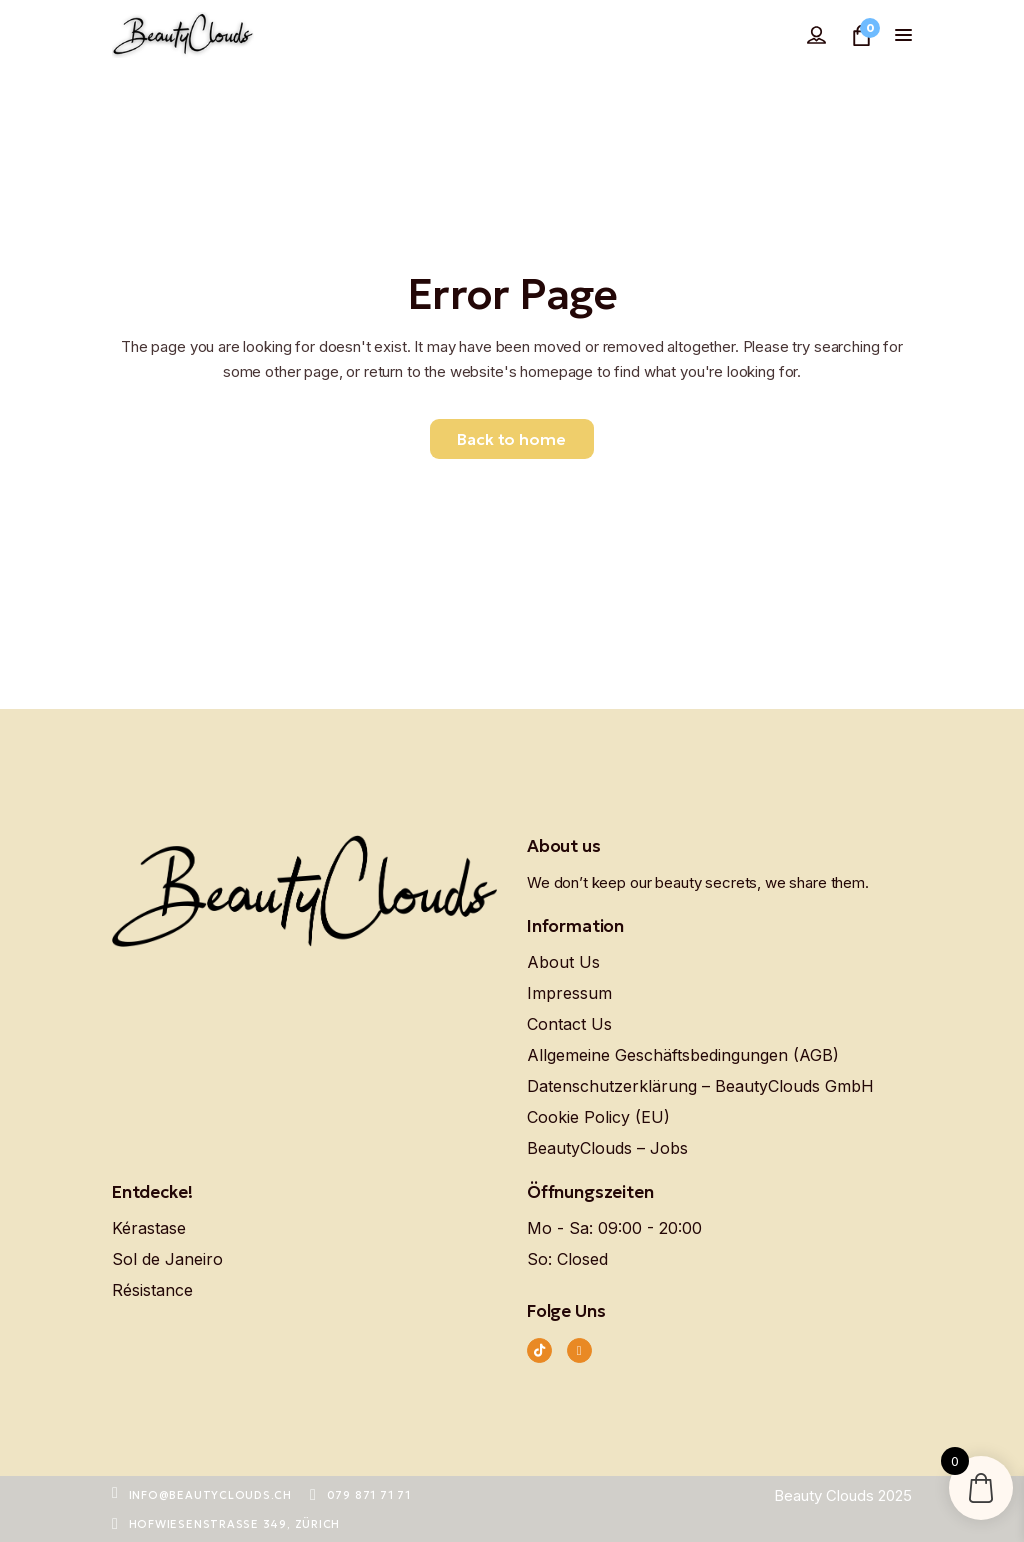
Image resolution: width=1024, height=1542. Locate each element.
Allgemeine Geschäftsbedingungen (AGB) (683, 1055)
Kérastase (149, 1228)
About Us (563, 962)
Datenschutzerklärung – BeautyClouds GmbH (700, 1086)
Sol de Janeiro (167, 1259)
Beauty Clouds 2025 (843, 1495)
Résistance (152, 1290)
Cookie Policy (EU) (598, 1117)
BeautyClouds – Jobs (607, 1148)
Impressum (569, 993)
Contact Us (569, 1024)
